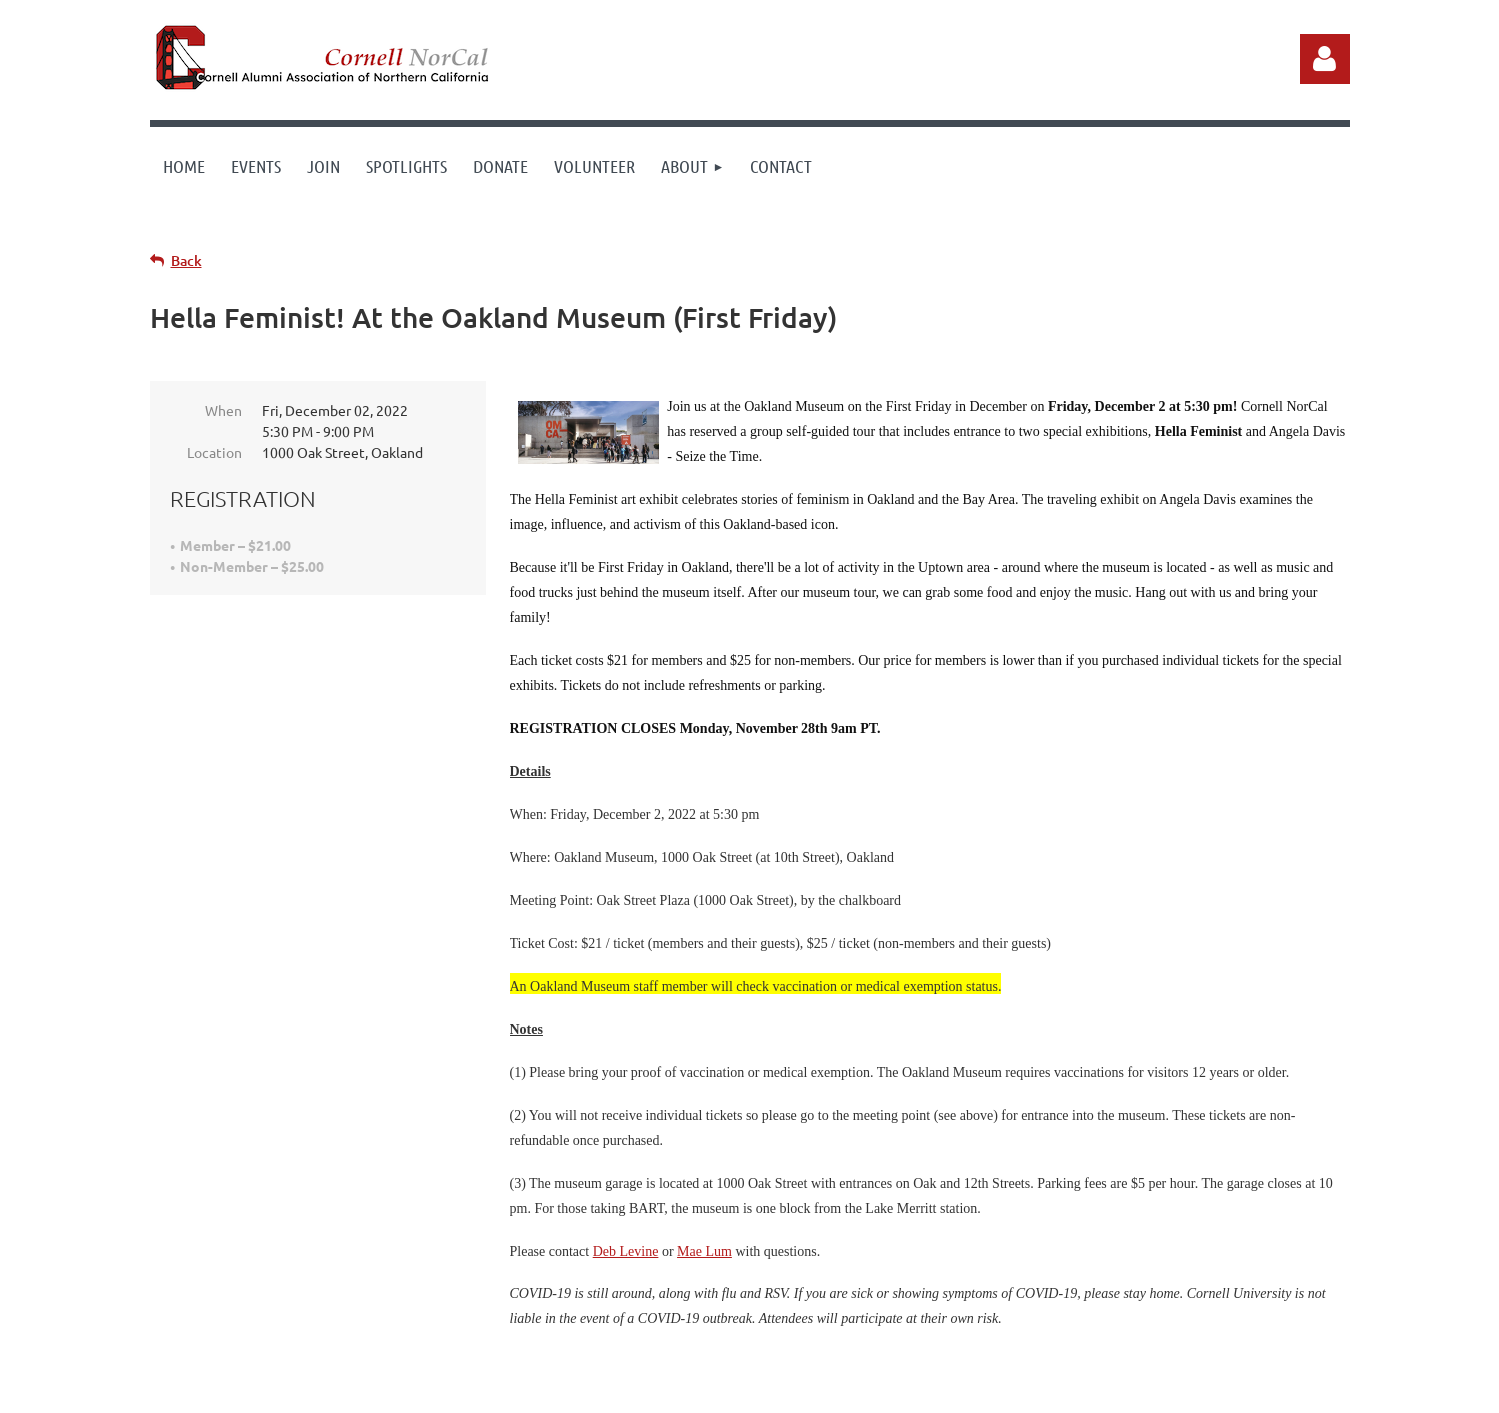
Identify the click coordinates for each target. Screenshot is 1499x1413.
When (223, 410)
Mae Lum (704, 1251)
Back (186, 260)
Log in (1325, 59)
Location (214, 452)
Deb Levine (626, 1251)
